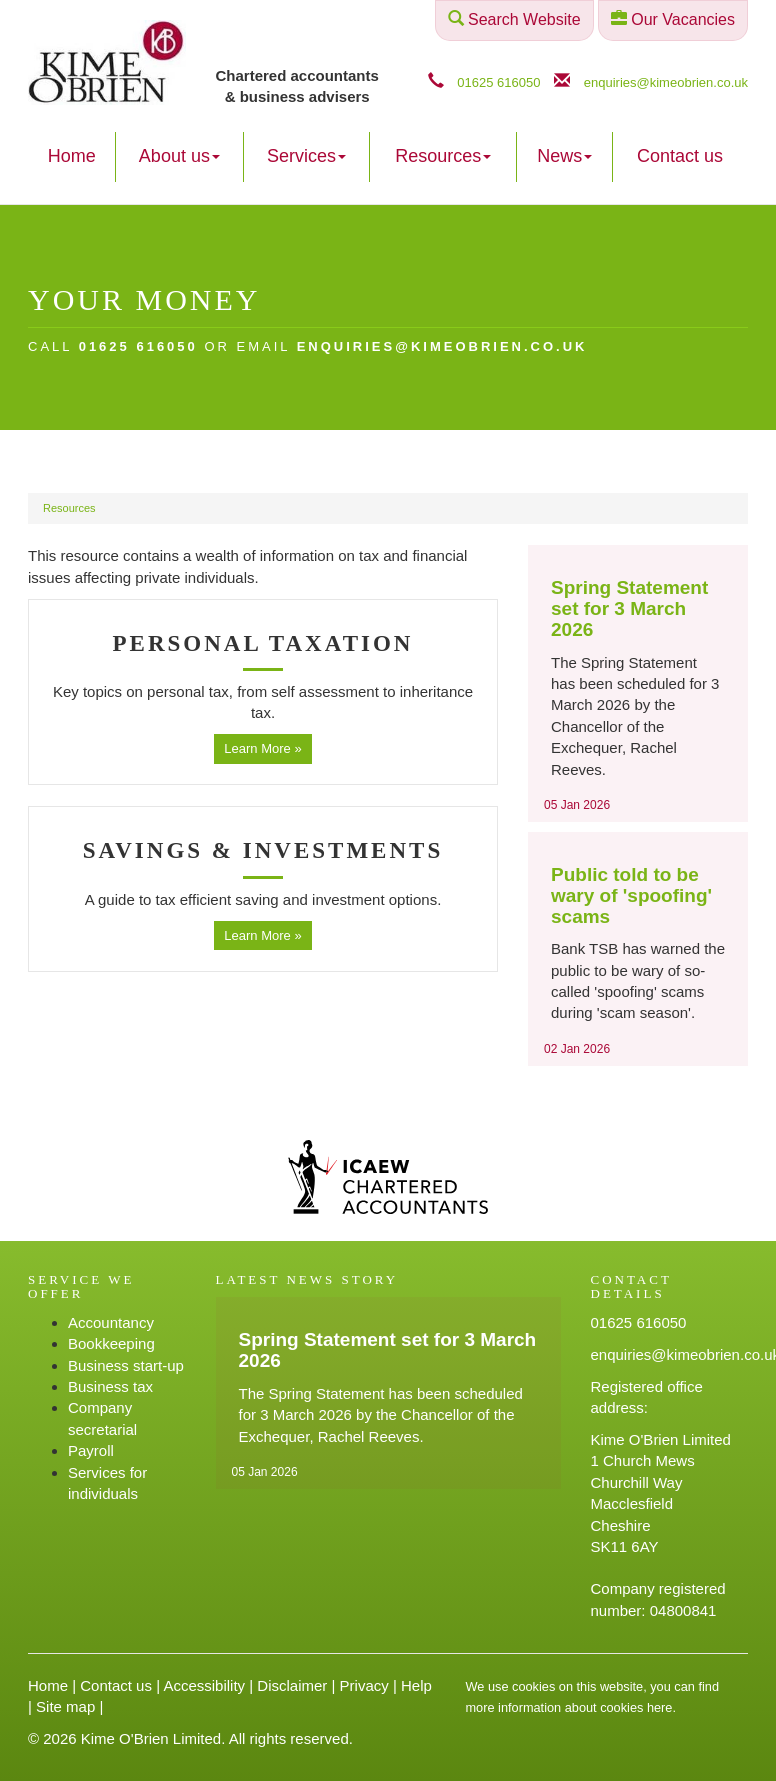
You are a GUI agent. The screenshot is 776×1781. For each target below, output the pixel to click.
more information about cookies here (569, 1707)
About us (179, 156)
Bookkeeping (111, 1343)
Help (416, 1685)
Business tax (110, 1386)
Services (306, 156)
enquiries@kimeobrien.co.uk (666, 82)
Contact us (680, 156)
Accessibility (204, 1685)
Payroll (91, 1450)
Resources (443, 156)
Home (72, 156)
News (564, 156)
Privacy (364, 1685)
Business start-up (126, 1365)
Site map (65, 1706)
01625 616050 (498, 82)
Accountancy (111, 1322)
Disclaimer (292, 1685)
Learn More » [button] (262, 748)
